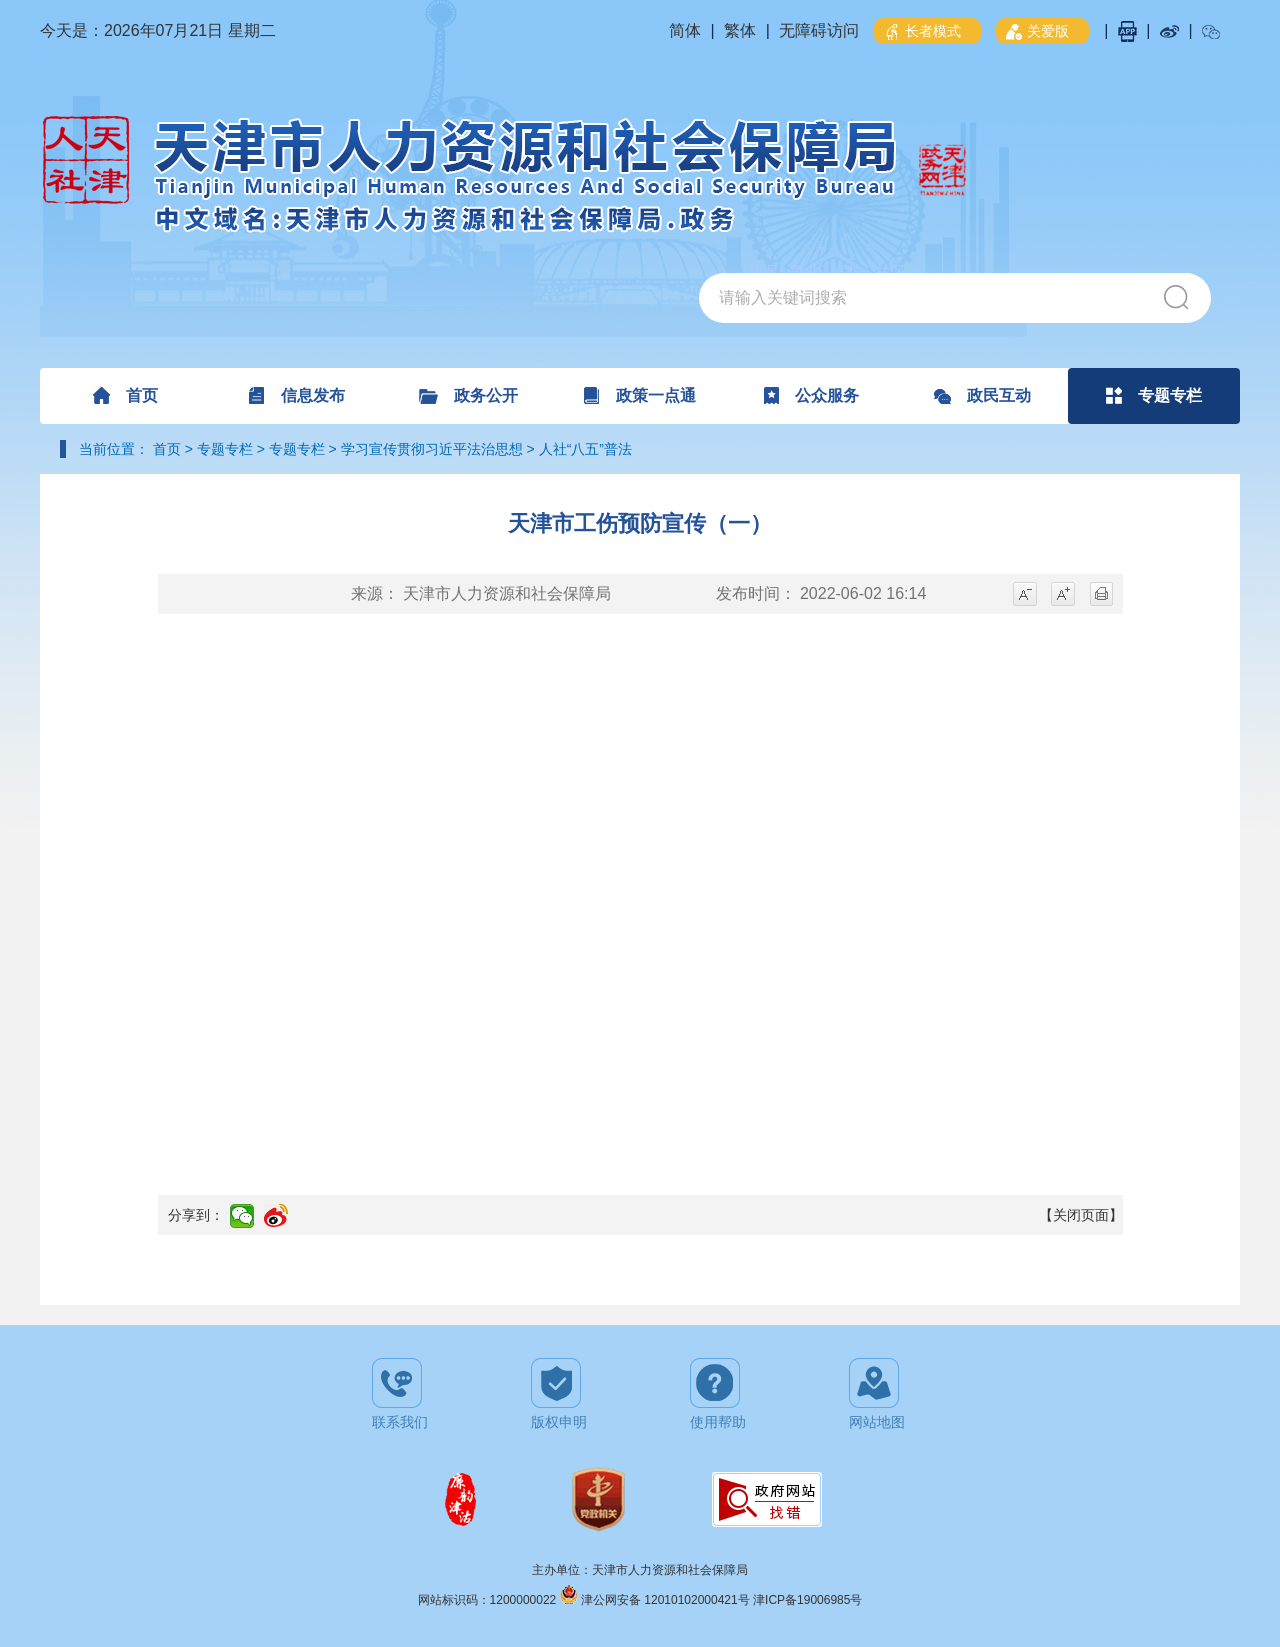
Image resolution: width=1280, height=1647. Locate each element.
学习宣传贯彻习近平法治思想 (432, 449)
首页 (125, 395)
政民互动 (982, 395)
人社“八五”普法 (585, 449)
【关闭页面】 (1081, 1215)
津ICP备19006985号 (807, 1600)
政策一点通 (639, 395)
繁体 (740, 30)
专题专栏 (1154, 395)
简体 (685, 30)
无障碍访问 (819, 30)
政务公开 (468, 395)
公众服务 (811, 395)
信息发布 (296, 395)
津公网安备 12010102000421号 (667, 1600)
